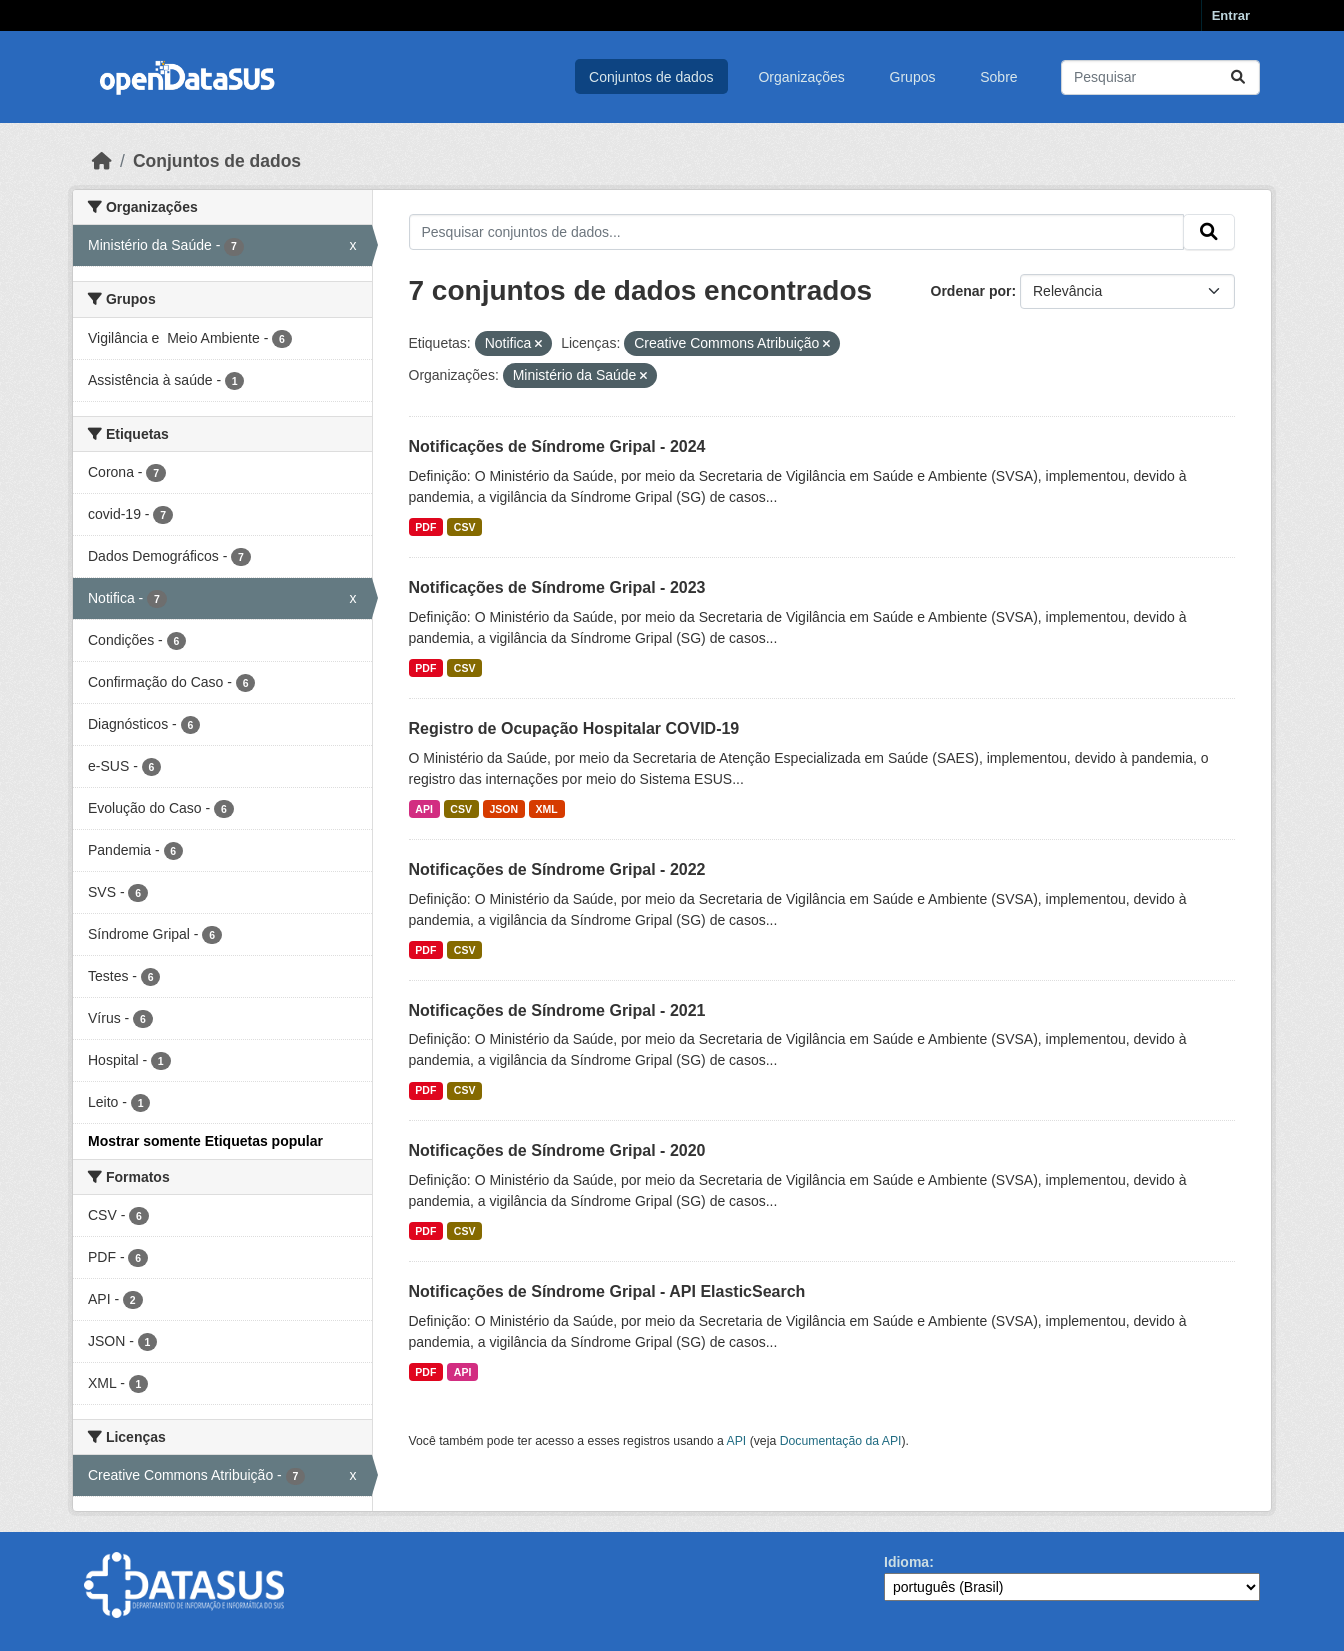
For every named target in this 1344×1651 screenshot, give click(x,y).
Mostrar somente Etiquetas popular (205, 1141)
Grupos (913, 77)
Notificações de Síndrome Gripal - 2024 (557, 446)
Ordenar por (971, 291)
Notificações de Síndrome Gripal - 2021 (557, 1010)
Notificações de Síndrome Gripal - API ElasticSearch (607, 1291)
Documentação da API (841, 1441)
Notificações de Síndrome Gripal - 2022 (557, 869)
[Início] (102, 161)
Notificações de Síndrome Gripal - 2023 (557, 587)
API (424, 809)
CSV (465, 527)
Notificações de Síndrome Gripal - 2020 (557, 1150)
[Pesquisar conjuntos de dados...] (1160, 77)
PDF (425, 527)
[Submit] (1238, 77)
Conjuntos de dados (651, 77)
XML (547, 809)
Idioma (906, 1562)
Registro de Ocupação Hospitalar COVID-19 (574, 728)
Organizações (801, 77)
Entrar (1231, 15)
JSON (503, 809)
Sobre (998, 77)
